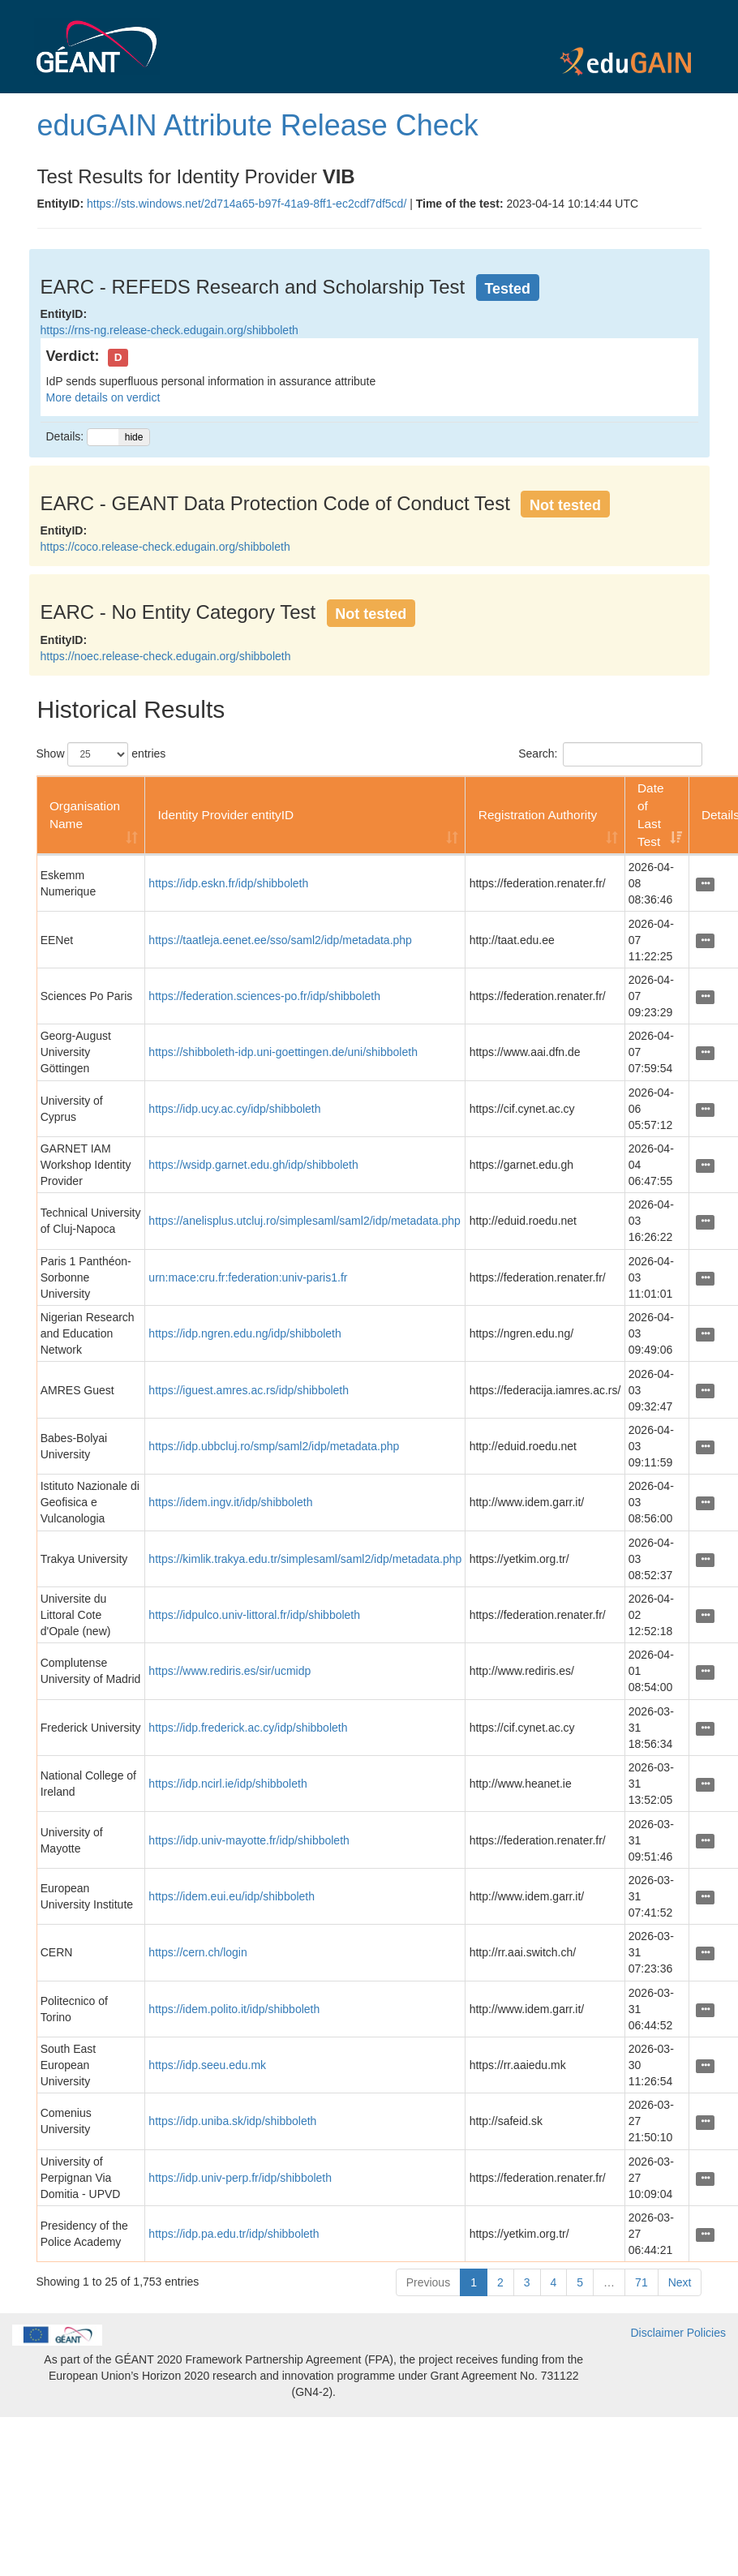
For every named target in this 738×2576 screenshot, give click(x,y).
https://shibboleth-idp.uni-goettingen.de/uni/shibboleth (283, 1051)
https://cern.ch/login (197, 1952)
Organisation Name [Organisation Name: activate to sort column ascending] (84, 815)
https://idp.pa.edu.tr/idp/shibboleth (233, 2233)
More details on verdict (103, 397)
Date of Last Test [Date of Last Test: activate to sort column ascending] (650, 814)
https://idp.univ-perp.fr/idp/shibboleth (240, 2177)
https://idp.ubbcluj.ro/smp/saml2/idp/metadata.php (273, 1446)
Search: (610, 754)
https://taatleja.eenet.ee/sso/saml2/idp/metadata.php (280, 940)
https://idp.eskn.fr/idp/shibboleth (228, 883)
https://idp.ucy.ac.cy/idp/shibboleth (234, 1108)
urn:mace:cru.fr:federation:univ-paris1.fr (247, 1277)
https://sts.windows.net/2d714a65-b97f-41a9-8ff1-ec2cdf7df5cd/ (246, 203)
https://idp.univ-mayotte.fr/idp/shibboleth (248, 1840)
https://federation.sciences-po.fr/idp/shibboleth (264, 996)
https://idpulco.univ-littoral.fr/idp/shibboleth (254, 1614)
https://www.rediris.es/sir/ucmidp (229, 1670)
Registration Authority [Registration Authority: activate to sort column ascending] (537, 815)
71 (641, 2282)
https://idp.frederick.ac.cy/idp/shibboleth (247, 1727)
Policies (706, 2332)
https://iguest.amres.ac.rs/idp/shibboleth (248, 1390)
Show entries (101, 754)
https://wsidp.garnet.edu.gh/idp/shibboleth (253, 1164)
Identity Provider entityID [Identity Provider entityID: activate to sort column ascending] (226, 815)
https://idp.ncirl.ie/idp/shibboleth (227, 1783)
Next (680, 2282)
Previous (428, 2282)
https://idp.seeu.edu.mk (207, 2065)
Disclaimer (657, 2332)
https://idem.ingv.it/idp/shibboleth (230, 1502)
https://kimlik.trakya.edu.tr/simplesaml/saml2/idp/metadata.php (304, 1558)
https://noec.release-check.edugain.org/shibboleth (166, 656)
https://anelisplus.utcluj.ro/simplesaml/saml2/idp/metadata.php (304, 1220)
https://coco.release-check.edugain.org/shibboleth (165, 546)
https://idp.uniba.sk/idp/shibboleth (232, 2120)
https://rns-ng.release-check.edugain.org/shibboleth (169, 330)
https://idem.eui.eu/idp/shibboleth (231, 1896)
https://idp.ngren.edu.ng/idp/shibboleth (244, 1333)
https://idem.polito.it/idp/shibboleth (234, 2009)
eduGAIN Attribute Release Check (257, 125)
